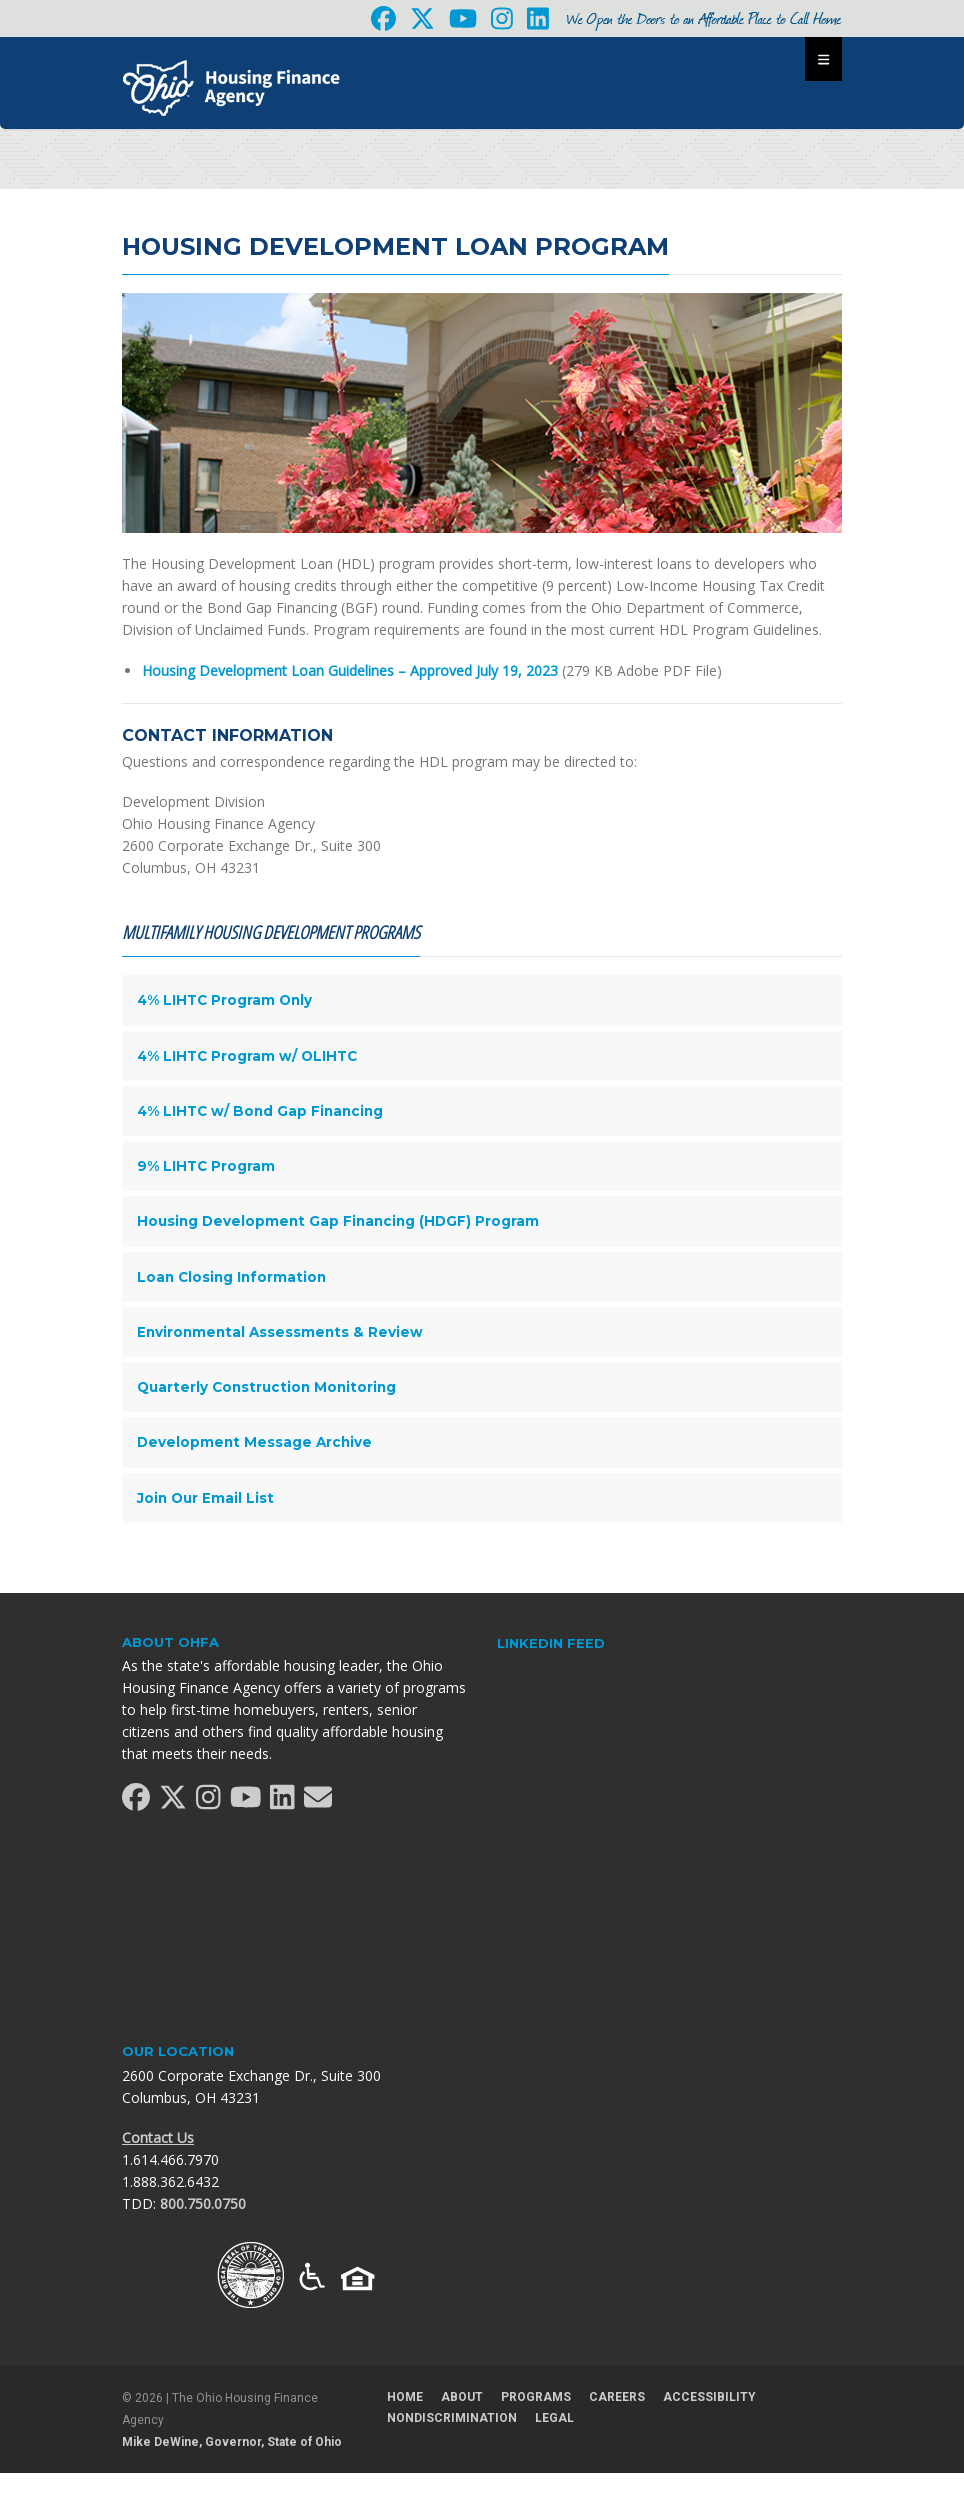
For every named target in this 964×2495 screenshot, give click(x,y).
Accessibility (709, 2397)
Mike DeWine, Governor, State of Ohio (232, 2442)
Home (405, 2397)
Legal (554, 2418)
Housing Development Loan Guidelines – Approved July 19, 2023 (350, 670)
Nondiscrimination (452, 2418)
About (462, 2397)
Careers (617, 2397)
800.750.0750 (203, 2203)
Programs (536, 2397)
